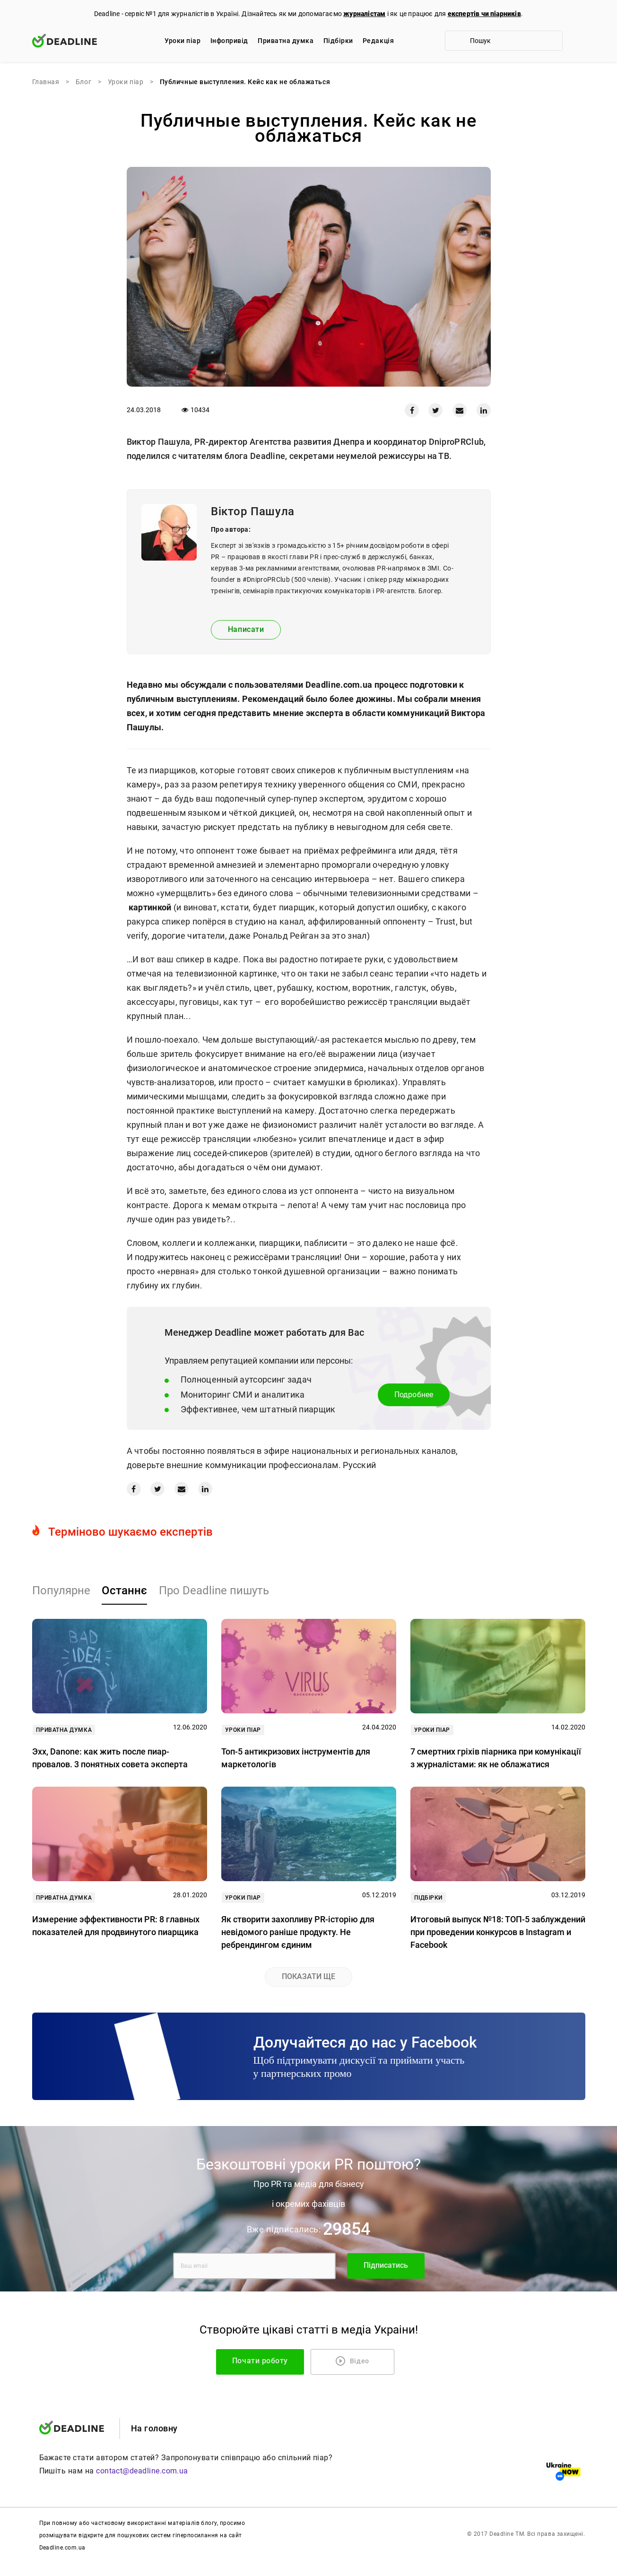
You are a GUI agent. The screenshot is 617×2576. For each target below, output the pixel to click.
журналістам (364, 13)
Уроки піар (182, 40)
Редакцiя (378, 40)
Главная (46, 82)
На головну (154, 2428)
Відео (353, 2361)
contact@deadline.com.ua (142, 2470)
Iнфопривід (229, 40)
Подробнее (414, 1394)
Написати (246, 629)
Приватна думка (286, 40)
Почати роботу (274, 2360)
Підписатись (386, 2265)
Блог (83, 82)
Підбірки (338, 40)
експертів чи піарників (484, 13)
